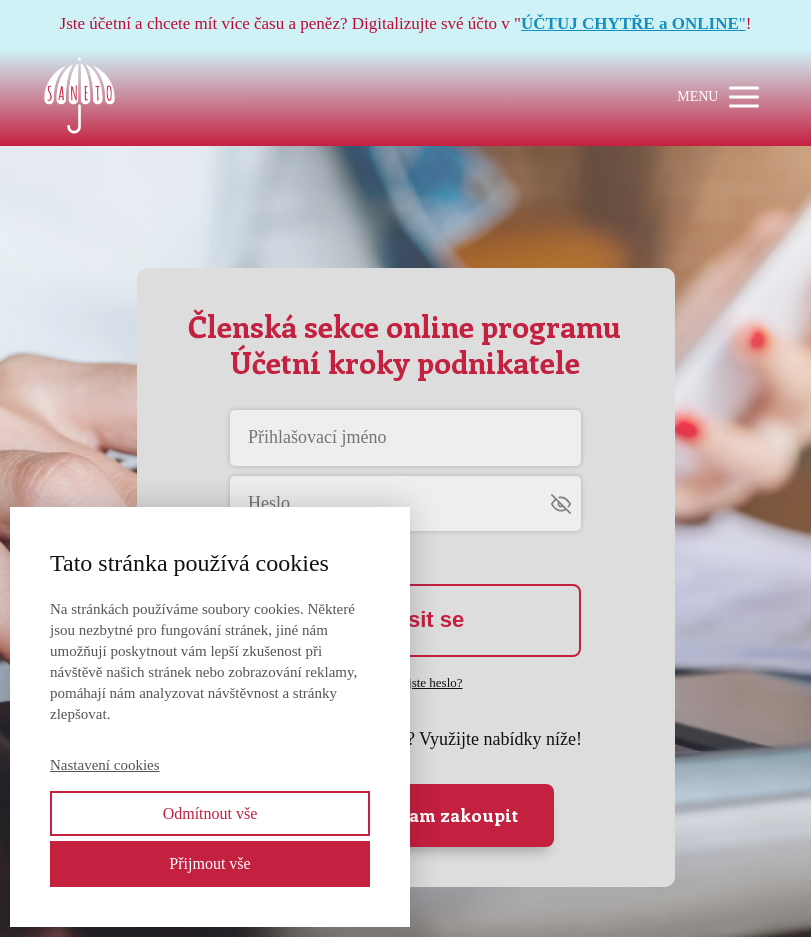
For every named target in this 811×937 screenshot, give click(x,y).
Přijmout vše (209, 863)
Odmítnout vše (210, 813)
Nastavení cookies (105, 765)
